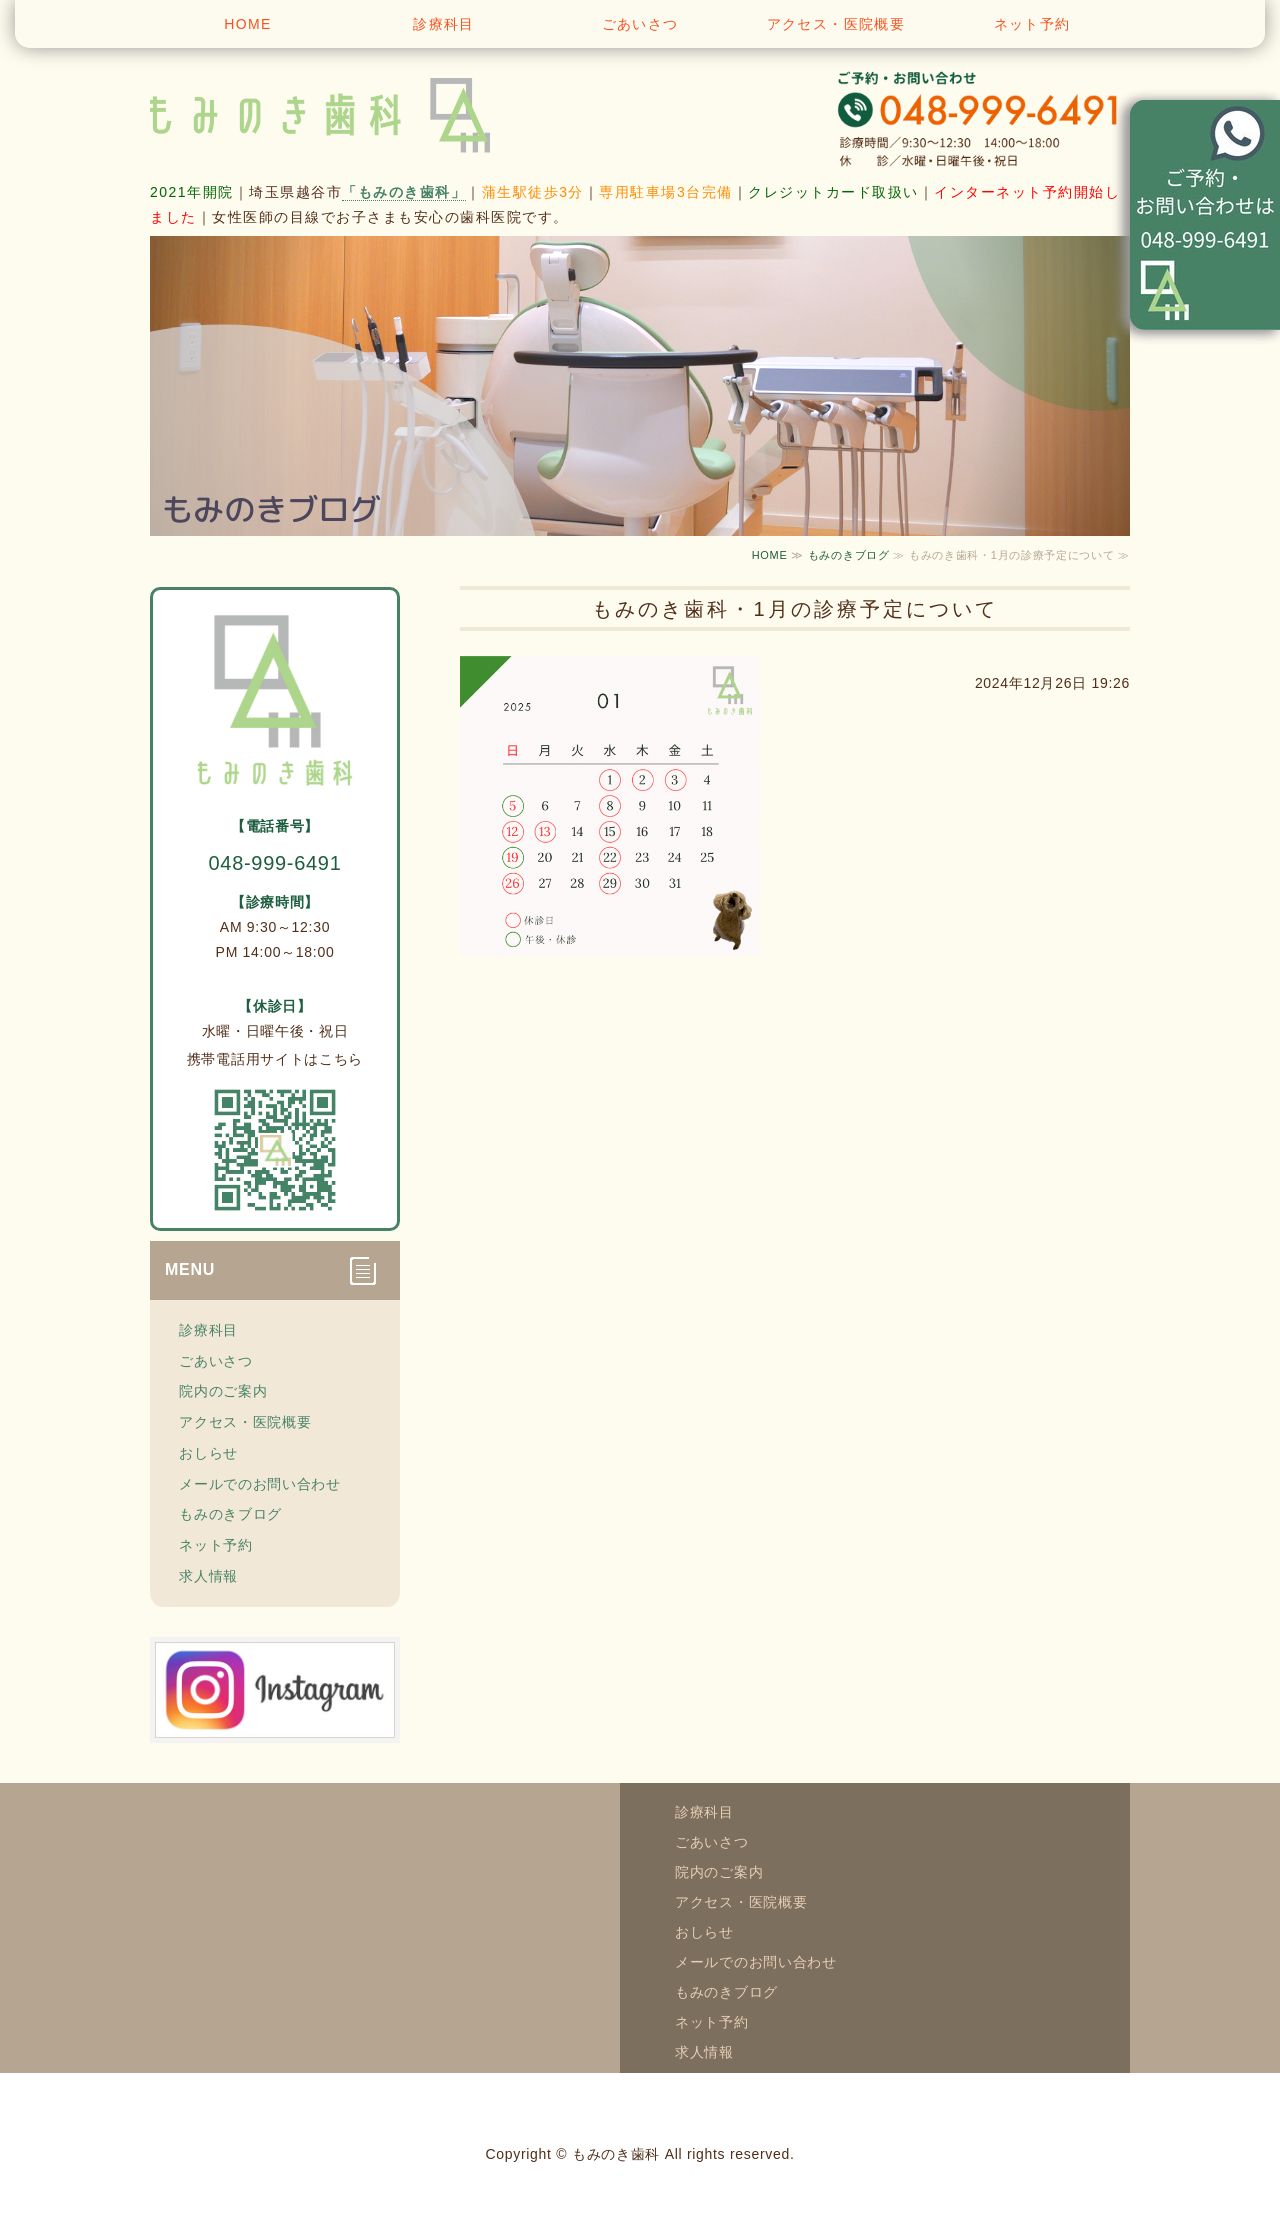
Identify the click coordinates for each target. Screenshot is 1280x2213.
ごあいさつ (640, 24)
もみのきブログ (849, 555)
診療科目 (444, 24)
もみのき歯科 (616, 2154)
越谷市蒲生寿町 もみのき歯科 (350, 110)
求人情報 (208, 1576)
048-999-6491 (275, 863)
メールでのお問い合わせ (260, 1484)
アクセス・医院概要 (836, 24)
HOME (248, 24)
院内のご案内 (223, 1391)
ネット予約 (1032, 24)
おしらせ (208, 1453)
